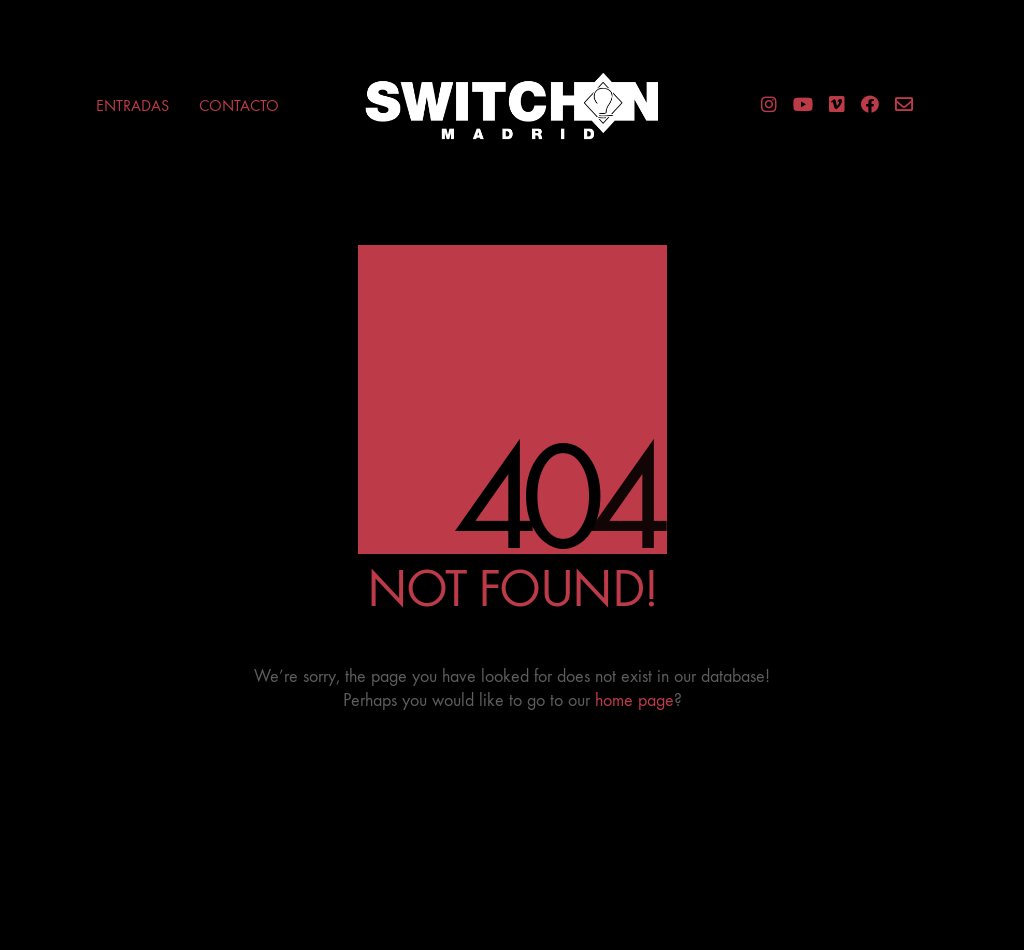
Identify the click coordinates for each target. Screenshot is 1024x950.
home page (634, 700)
